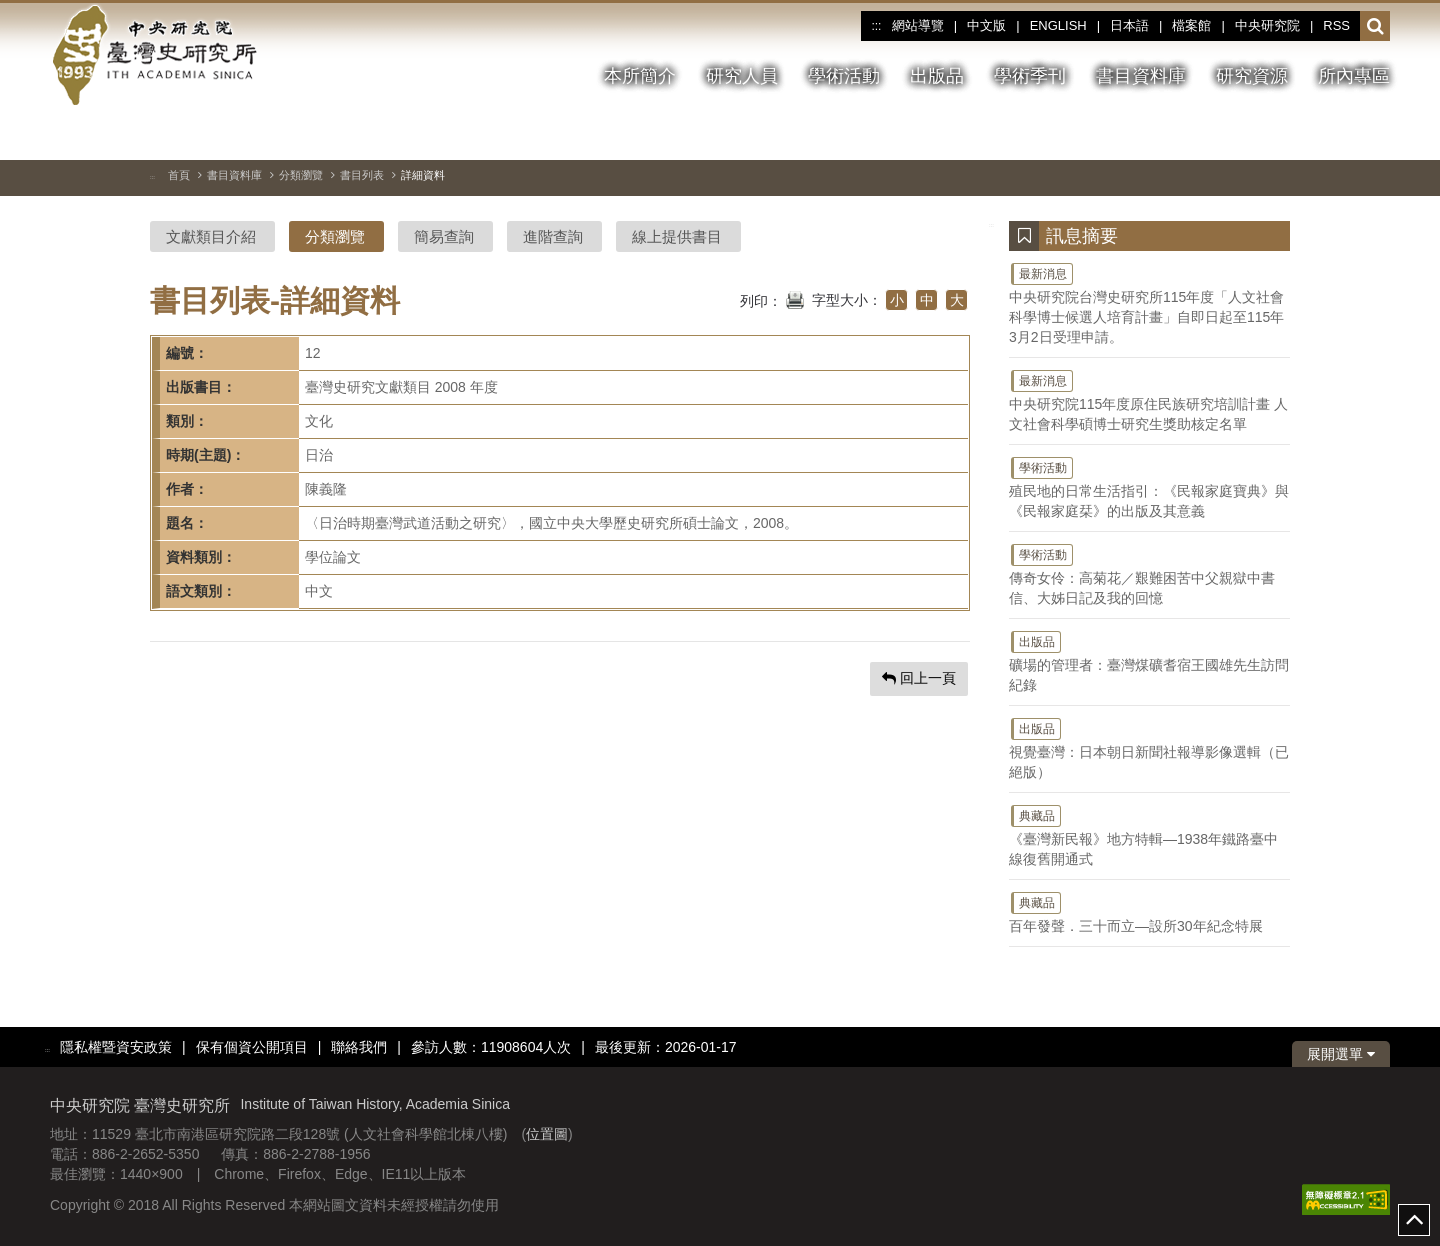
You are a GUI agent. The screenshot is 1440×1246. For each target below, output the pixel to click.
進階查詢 (553, 236)
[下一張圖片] (1339, 134)
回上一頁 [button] (919, 678)
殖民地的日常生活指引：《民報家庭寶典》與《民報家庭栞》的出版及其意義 (1149, 487)
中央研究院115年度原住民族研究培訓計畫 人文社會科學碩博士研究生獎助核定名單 (1149, 400)
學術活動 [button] (844, 76)
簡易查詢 (444, 236)
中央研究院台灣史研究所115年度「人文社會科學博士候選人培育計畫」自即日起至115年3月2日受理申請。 (1149, 303)
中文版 (986, 25)
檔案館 (1191, 25)
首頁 (179, 175)
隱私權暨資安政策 (116, 1047)
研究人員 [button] (742, 76)
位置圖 (547, 1134)
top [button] (1414, 1220)
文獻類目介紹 (211, 236)
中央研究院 (1267, 25)
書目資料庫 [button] (1141, 76)
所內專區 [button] (1354, 76)
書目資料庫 (234, 175)
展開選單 (1341, 1054)
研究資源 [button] (1252, 76)
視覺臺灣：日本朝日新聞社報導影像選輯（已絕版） (1149, 748)
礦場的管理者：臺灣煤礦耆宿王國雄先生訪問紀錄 (1149, 661)
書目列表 (362, 175)
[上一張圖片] (1303, 134)
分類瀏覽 (301, 175)
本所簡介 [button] (640, 76)
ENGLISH (1058, 25)
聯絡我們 (359, 1047)
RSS (1336, 25)
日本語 (1129, 25)
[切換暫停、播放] (1267, 134)
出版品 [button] (937, 76)
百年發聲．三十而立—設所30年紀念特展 (1149, 912)
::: (876, 26)
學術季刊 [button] (1030, 76)
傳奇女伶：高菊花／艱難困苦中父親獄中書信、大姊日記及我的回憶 (1149, 574)
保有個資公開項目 (252, 1047)
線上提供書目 (677, 236)
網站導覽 (918, 25)
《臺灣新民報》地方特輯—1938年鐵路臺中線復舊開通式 (1149, 835)
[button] (1375, 27)
